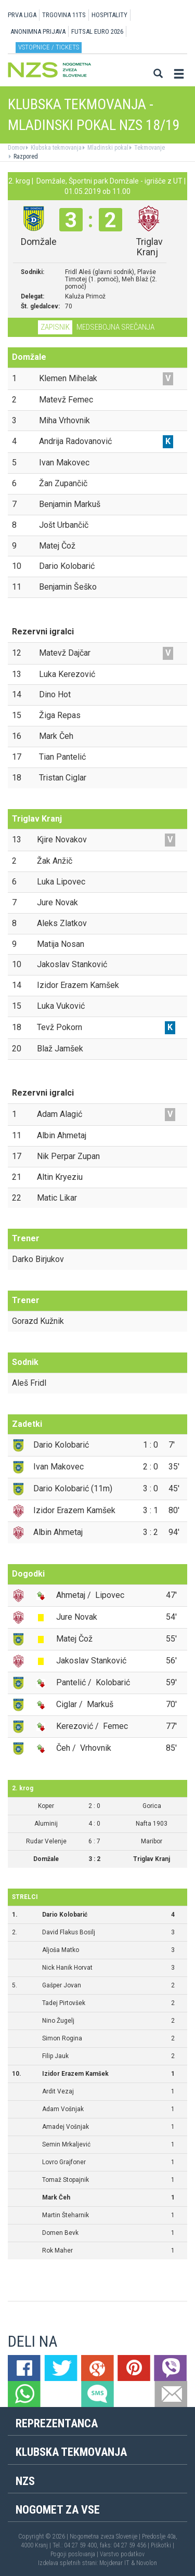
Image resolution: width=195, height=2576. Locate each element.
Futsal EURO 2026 (97, 31)
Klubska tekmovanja (55, 147)
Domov (16, 147)
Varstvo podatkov (122, 2554)
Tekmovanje (149, 147)
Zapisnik (55, 327)
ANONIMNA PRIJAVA (38, 31)
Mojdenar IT (114, 2563)
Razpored (25, 156)
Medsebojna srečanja (115, 327)
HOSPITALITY (109, 15)
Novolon (146, 2563)
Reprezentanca (57, 2423)
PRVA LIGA (22, 15)
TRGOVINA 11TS (64, 15)
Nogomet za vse (58, 2509)
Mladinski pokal (107, 147)
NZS (25, 2481)
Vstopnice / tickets (48, 47)
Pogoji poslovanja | (75, 2554)
